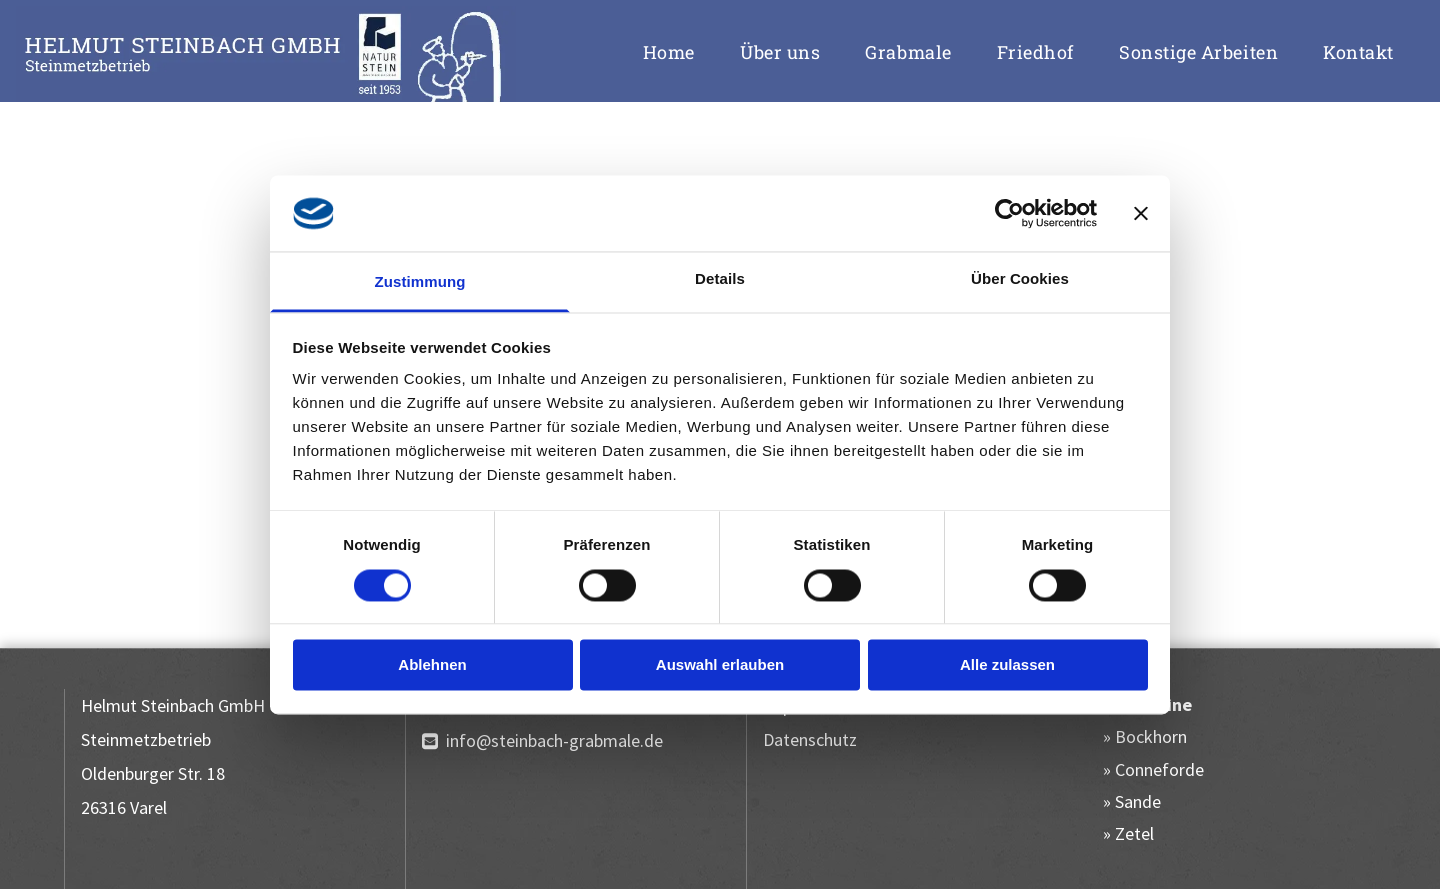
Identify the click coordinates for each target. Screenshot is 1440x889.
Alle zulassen (1007, 665)
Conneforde (1159, 769)
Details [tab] (720, 279)
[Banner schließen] (1141, 213)
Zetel (1134, 833)
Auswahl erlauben (720, 665)
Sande (1138, 801)
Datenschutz (810, 739)
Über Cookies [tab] (1020, 279)
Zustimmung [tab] (420, 282)
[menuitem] (676, 52)
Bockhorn (1151, 736)
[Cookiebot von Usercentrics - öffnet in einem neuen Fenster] (1009, 213)
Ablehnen (432, 665)
